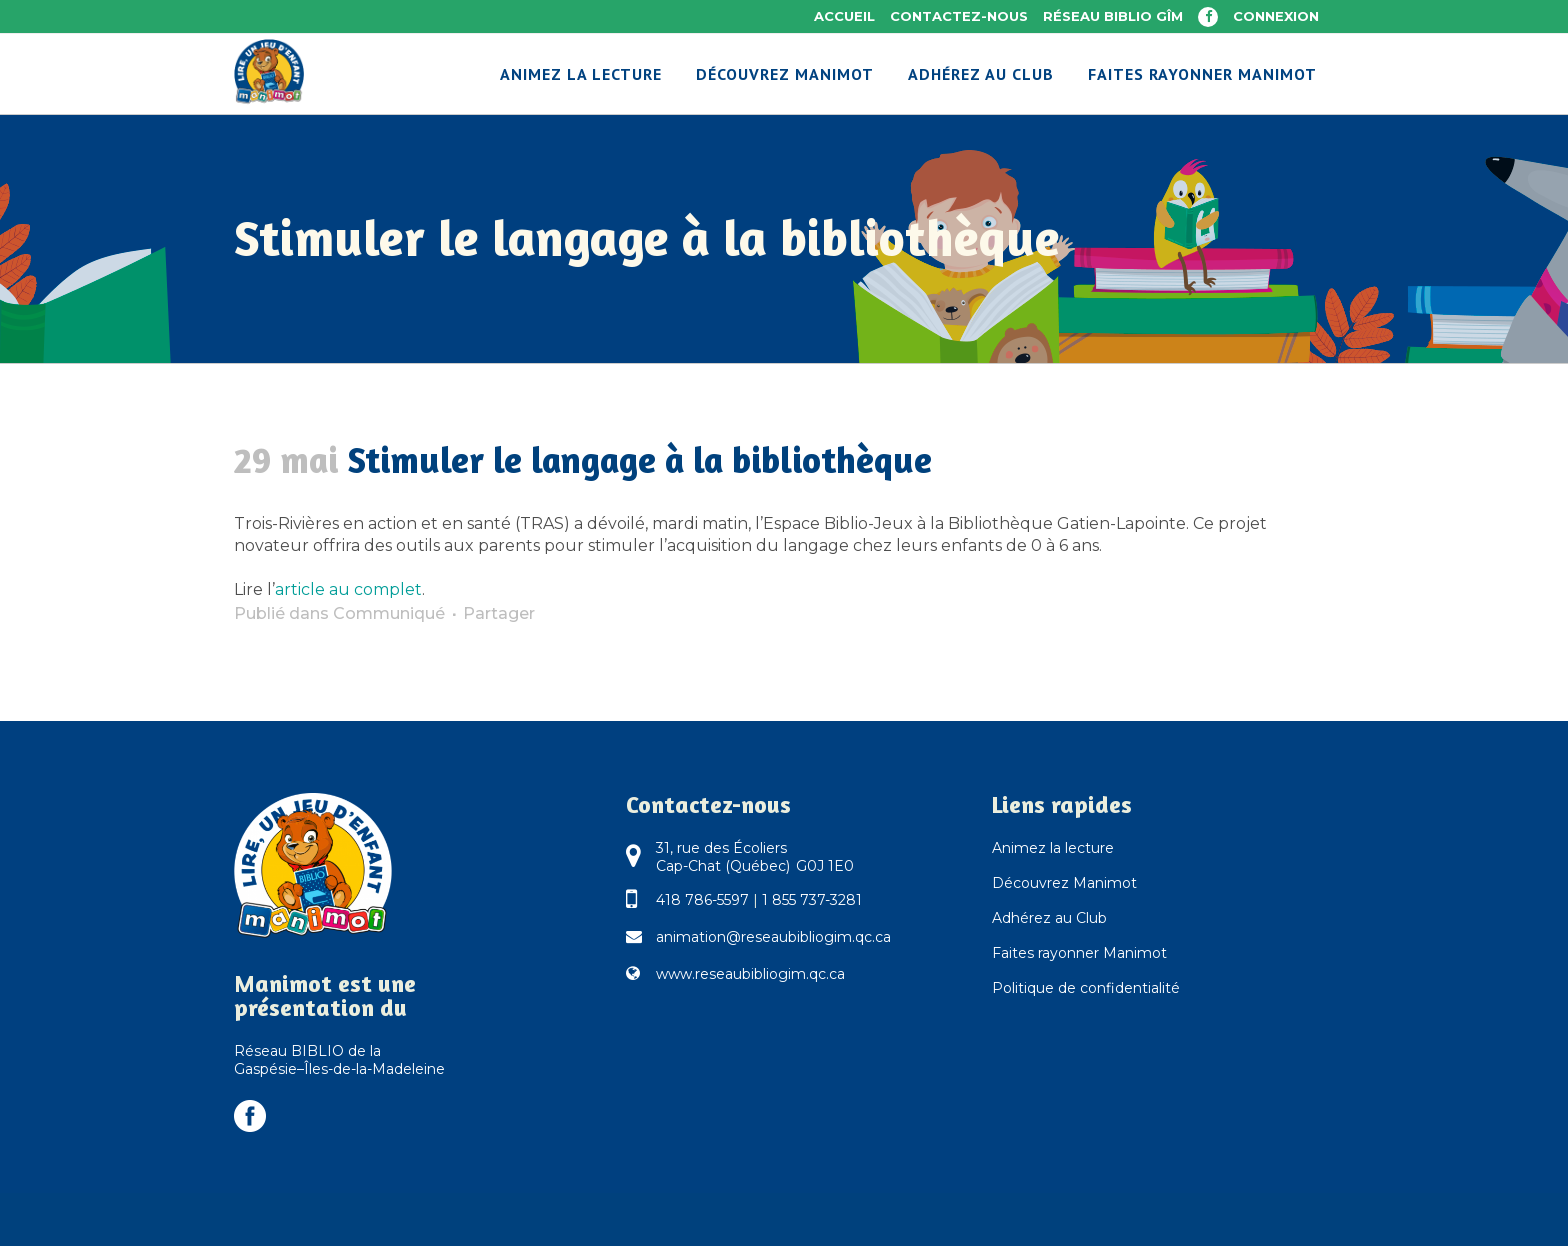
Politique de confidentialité (1086, 988)
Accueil (844, 16)
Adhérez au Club (1049, 918)
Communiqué (389, 613)
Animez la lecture (1053, 848)
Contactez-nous (959, 16)
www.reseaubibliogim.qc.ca (750, 974)
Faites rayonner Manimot (1079, 953)
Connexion (1276, 16)
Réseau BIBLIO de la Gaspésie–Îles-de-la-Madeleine (339, 1060)
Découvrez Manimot (1064, 883)
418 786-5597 (702, 900)
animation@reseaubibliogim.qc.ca (773, 937)
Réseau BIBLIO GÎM (1113, 16)
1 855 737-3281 (812, 900)
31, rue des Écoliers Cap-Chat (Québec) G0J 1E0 (755, 857)
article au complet (348, 589)
